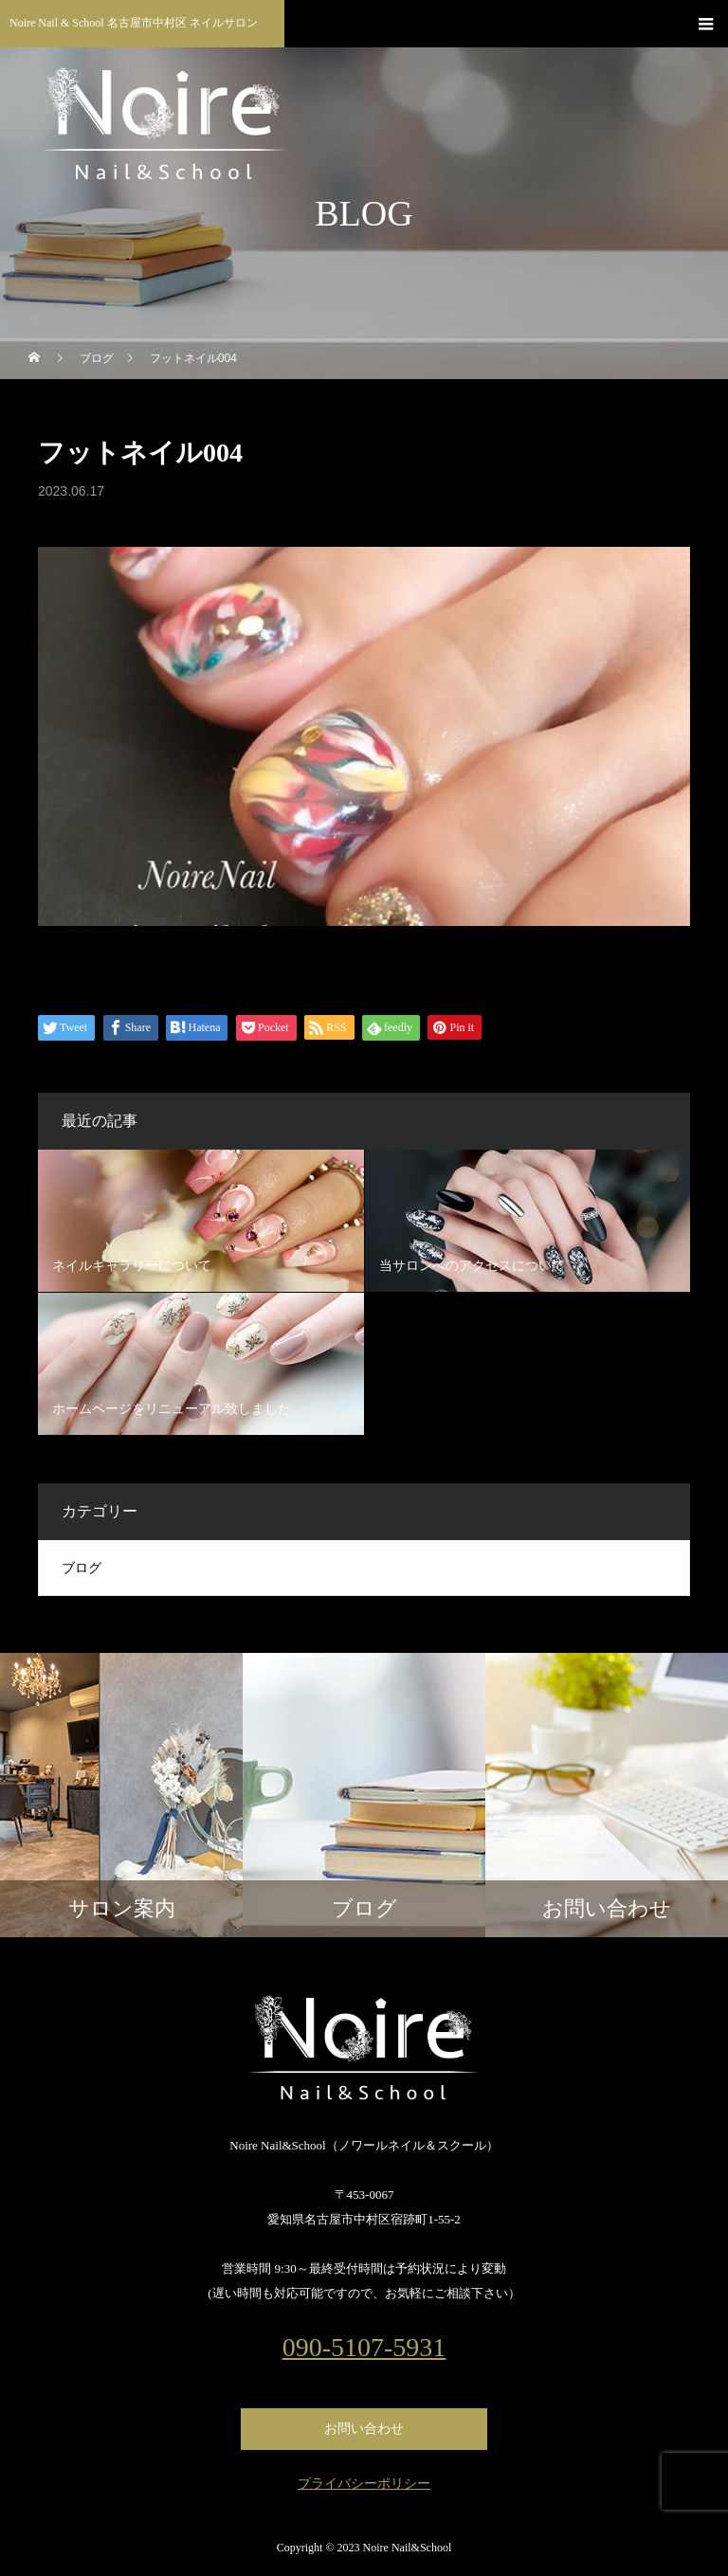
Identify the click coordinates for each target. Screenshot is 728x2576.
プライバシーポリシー (364, 2484)
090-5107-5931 (364, 2347)
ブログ (81, 1568)
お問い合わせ (364, 2429)
